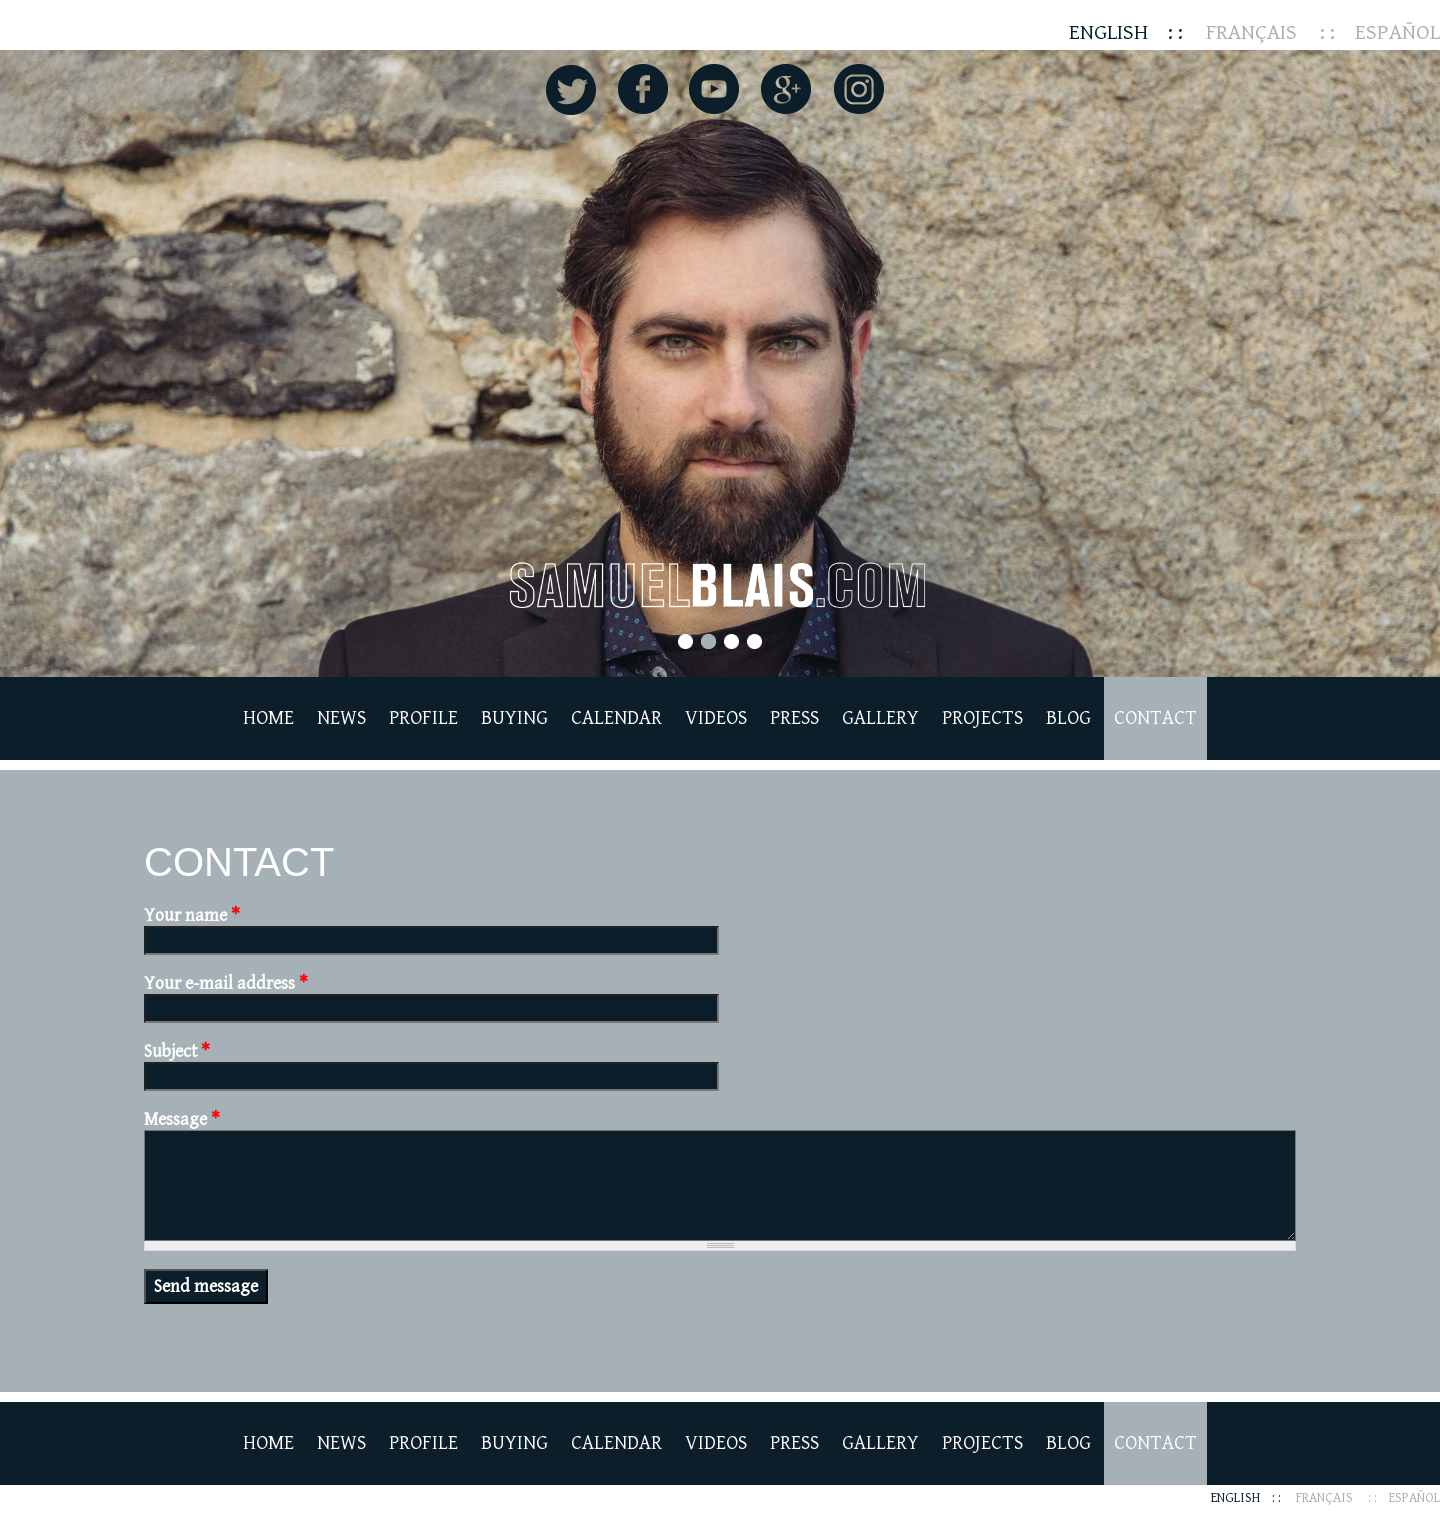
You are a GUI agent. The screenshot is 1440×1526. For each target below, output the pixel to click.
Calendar (616, 718)
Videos (716, 718)
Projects (982, 718)
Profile (423, 718)
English (1108, 32)
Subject (177, 1051)
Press (794, 718)
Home (268, 718)
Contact (1155, 718)
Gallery (880, 718)
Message (182, 1119)
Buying (514, 718)
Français (1251, 32)
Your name (192, 915)
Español (1397, 32)
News (341, 718)
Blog (1068, 718)
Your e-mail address (226, 983)
